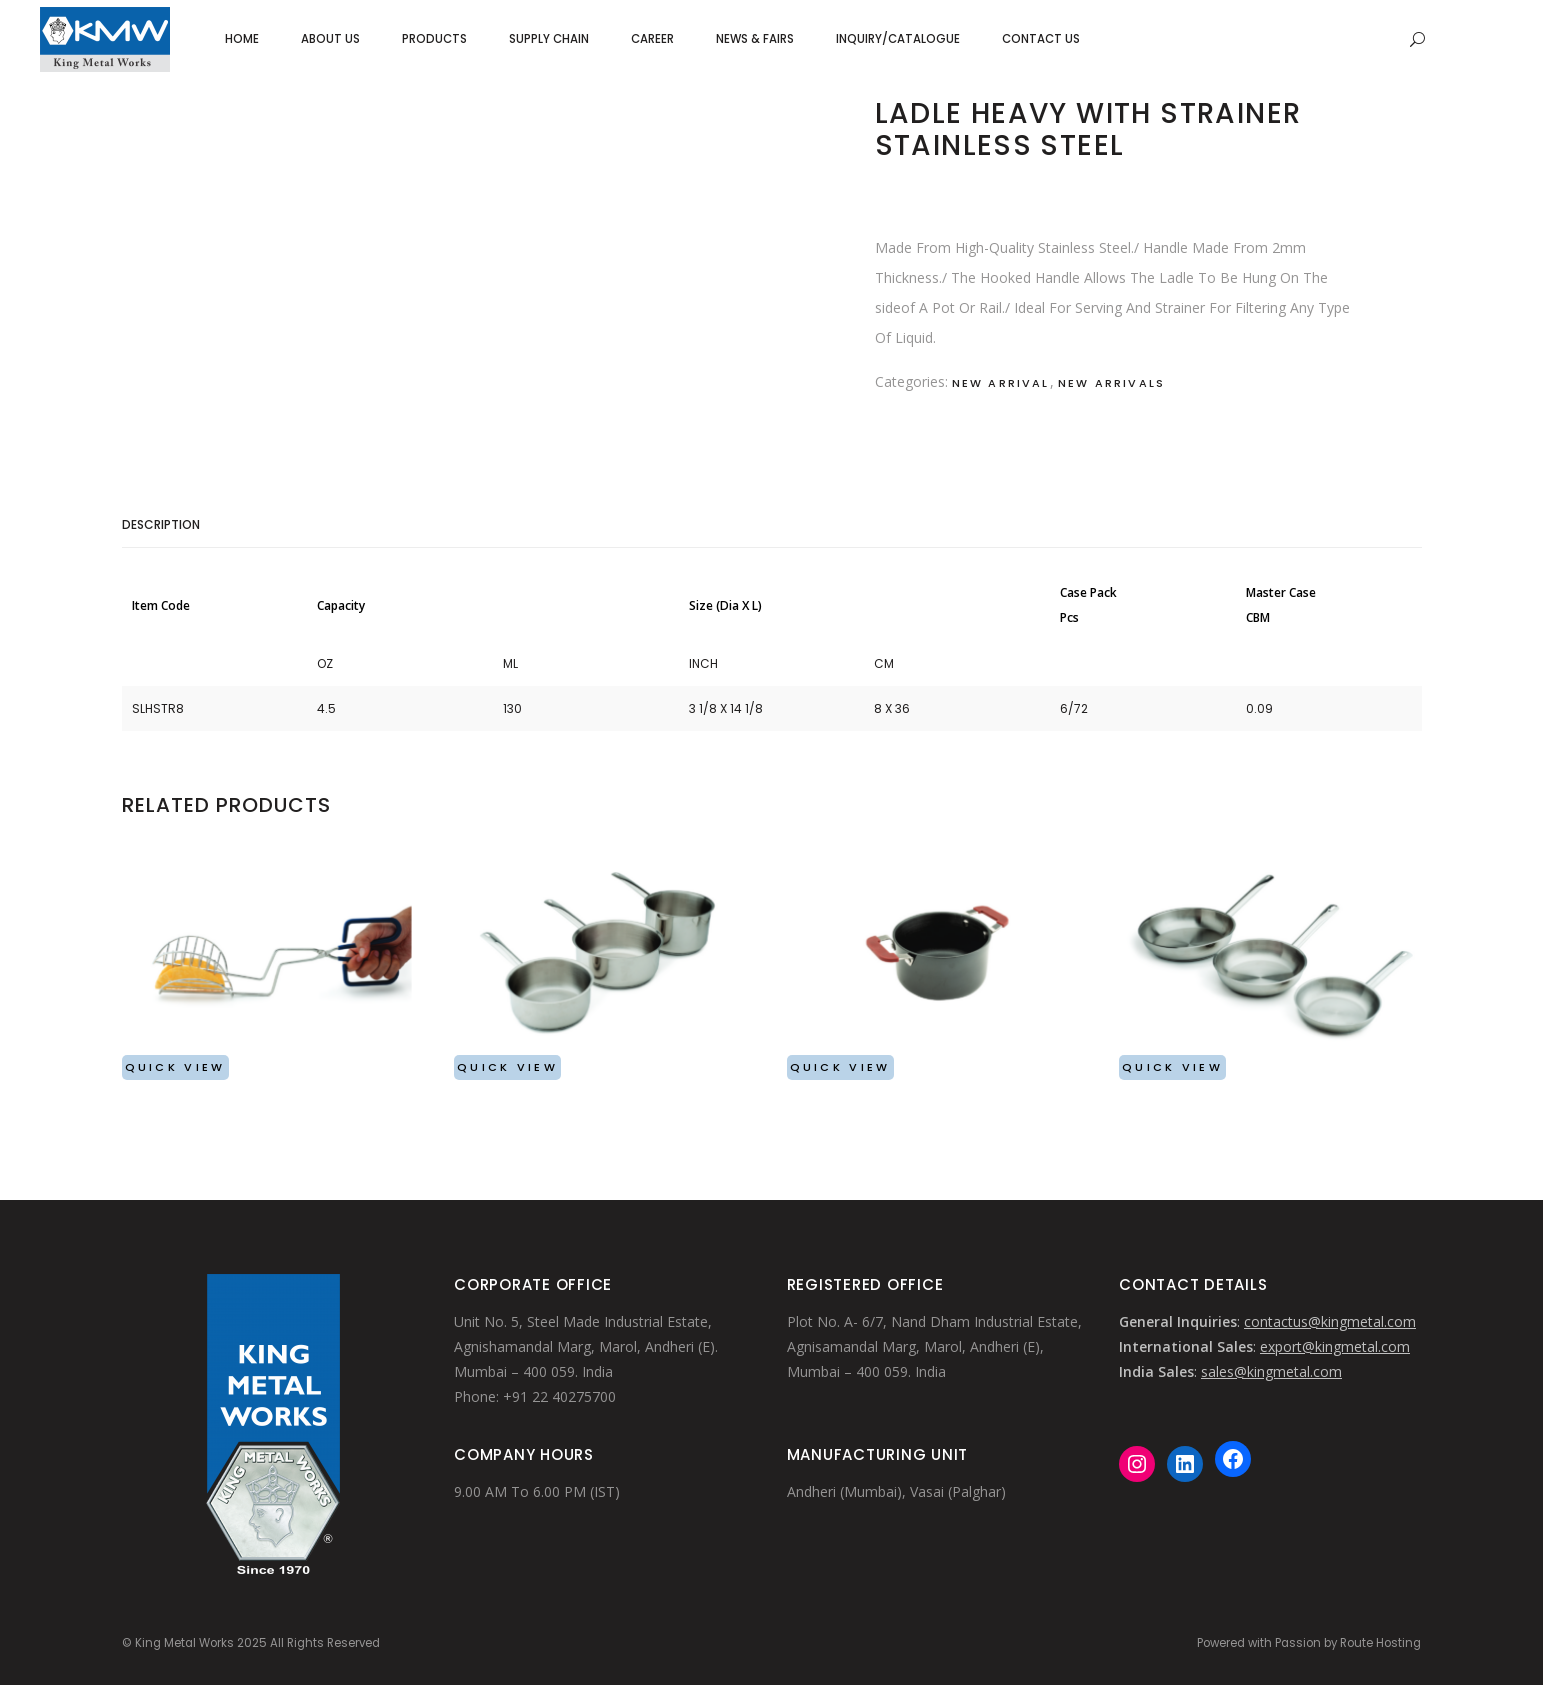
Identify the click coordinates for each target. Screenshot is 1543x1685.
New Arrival (1001, 383)
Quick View (175, 1067)
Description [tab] (161, 524)
